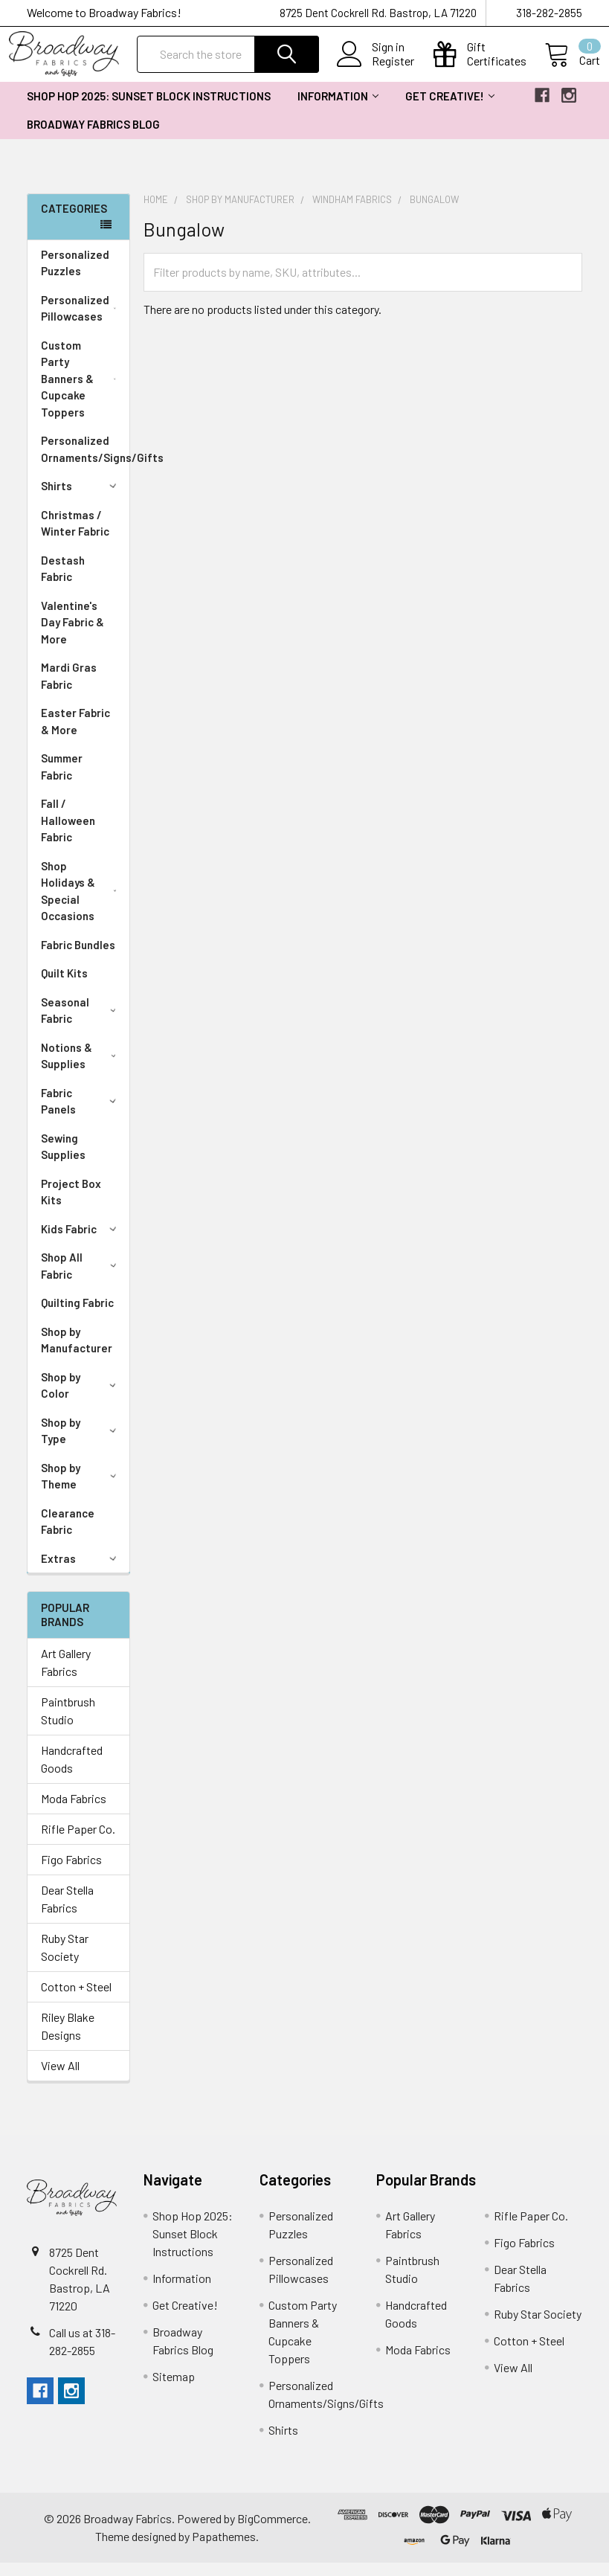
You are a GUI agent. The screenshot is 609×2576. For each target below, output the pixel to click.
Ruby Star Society (64, 1960)
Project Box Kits (71, 1205)
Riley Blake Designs (67, 2039)
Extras (81, 1571)
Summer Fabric (62, 780)
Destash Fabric (63, 582)
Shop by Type (81, 1444)
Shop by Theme (81, 1489)
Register (394, 70)
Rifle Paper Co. (78, 1842)
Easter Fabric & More (75, 734)
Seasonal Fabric (81, 1024)
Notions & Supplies (81, 1069)
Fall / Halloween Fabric (68, 833)
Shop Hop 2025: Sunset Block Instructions (149, 109)
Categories (74, 221)
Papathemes (224, 2550)
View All (60, 2079)
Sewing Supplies (63, 1160)
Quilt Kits (64, 986)
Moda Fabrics (73, 1812)
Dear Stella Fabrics (67, 1912)
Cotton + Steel (76, 2000)
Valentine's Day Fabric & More (72, 635)
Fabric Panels (81, 1114)
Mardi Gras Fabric (69, 689)
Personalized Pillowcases (82, 321)
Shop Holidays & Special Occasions (82, 905)
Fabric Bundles (78, 958)
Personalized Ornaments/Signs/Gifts (85, 462)
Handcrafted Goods (72, 1772)
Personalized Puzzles (75, 276)
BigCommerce (272, 2532)
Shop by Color (81, 1399)
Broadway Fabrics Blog (93, 137)
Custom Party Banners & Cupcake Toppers (82, 392)
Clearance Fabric (67, 1535)
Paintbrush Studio (68, 1724)
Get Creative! (449, 109)
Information (337, 109)
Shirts (81, 499)
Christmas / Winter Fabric (75, 536)
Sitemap (173, 2390)
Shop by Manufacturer (76, 1353)
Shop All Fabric (81, 1279)
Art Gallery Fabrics (66, 1676)
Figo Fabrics (71, 1873)
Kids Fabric (81, 1242)
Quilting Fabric (77, 1316)
